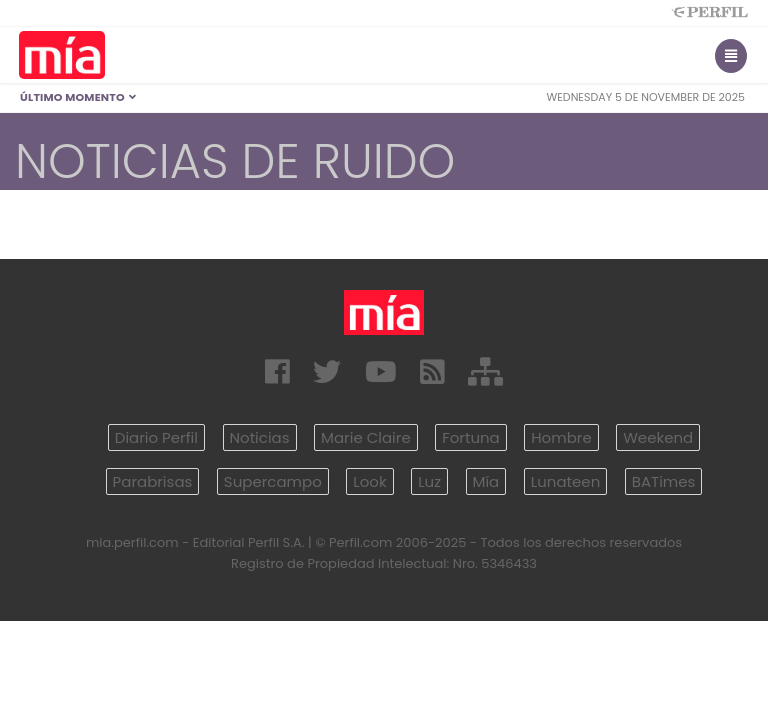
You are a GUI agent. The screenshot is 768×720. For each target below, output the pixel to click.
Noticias (260, 437)
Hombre (561, 437)
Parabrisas (153, 481)
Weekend (658, 437)
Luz (429, 481)
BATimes (664, 481)
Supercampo (273, 481)
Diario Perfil (156, 437)
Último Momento (78, 97)
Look (369, 481)
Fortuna (471, 437)
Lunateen (565, 481)
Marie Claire (366, 437)
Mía (486, 481)
